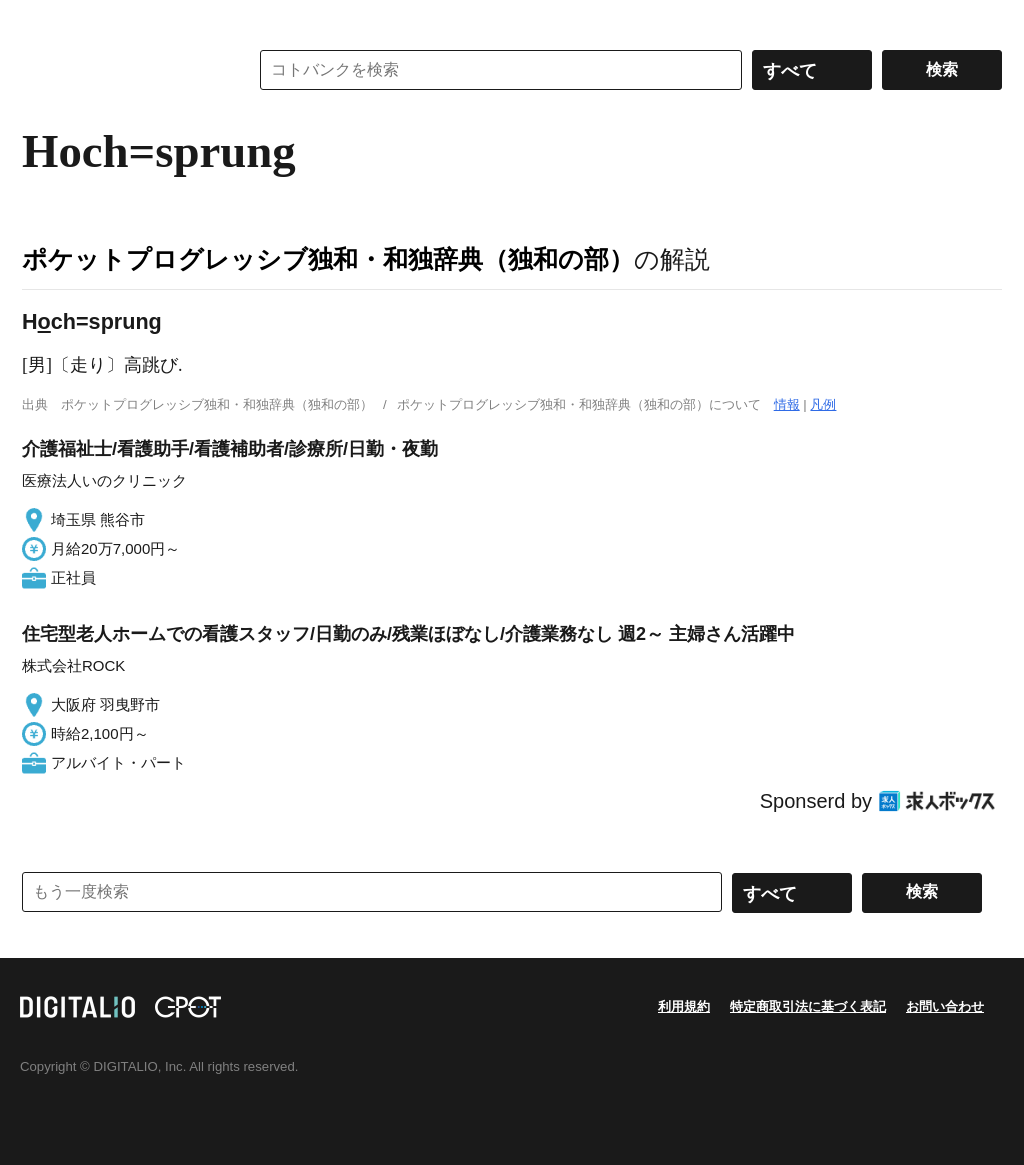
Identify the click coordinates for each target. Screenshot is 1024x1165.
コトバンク (121, 70)
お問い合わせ (945, 1006)
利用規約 (684, 1006)
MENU (42, 20)
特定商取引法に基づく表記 (808, 1006)
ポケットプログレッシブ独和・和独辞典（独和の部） (328, 259)
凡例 (823, 404)
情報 (787, 404)
